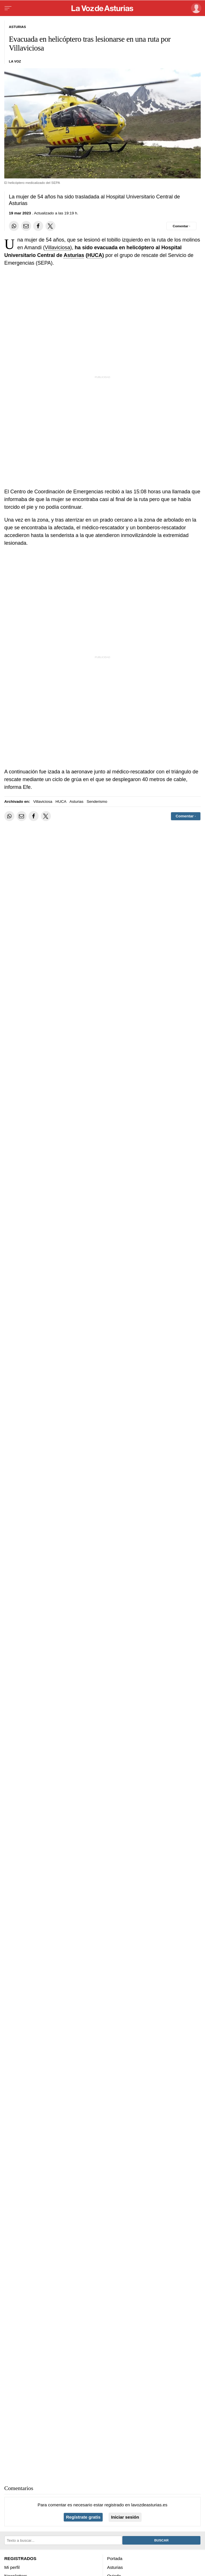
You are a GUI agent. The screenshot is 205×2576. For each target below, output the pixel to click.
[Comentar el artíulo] (181, 226)
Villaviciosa (57, 247)
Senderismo (97, 801)
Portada (115, 2558)
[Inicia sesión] (195, 8)
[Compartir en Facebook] (38, 226)
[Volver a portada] (102, 8)
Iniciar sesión (125, 2517)
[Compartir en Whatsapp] (14, 226)
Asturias (73, 255)
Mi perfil (12, 2567)
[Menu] (8, 8)
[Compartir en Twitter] (50, 226)
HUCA (94, 255)
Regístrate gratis (83, 2517)
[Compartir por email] (26, 226)
